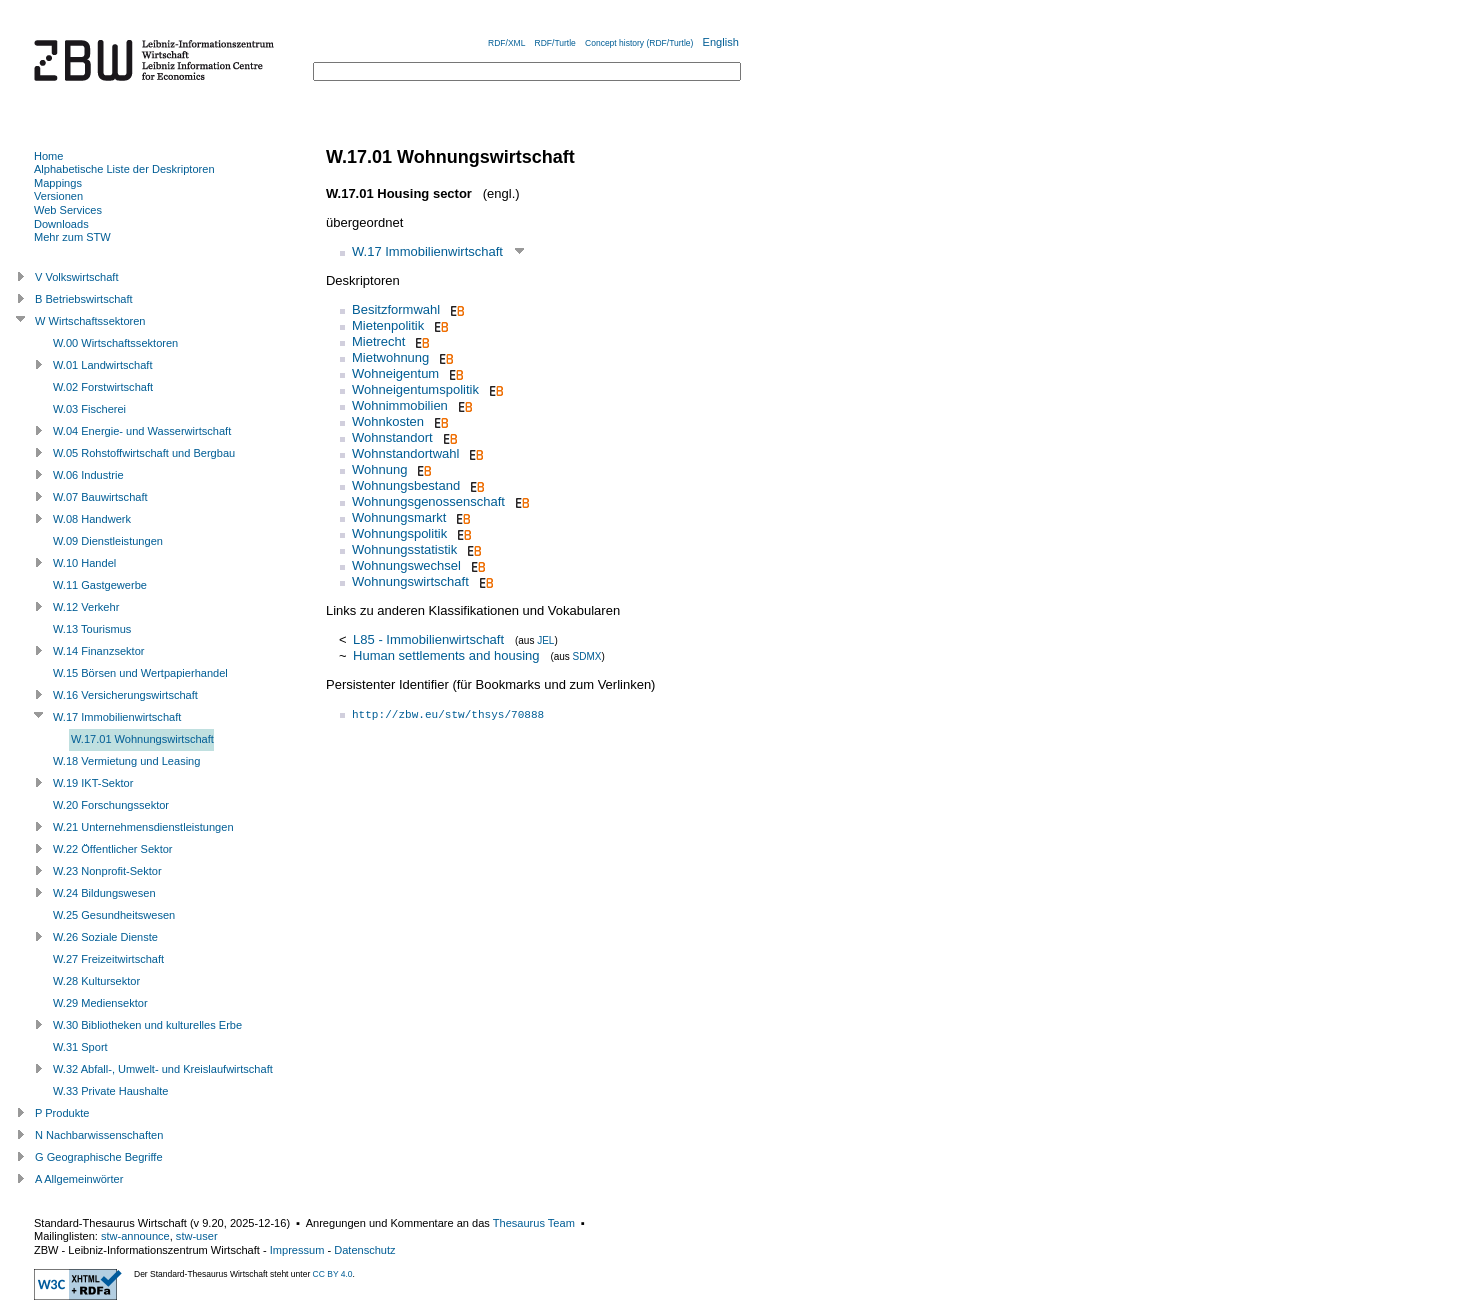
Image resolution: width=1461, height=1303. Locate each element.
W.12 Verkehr (86, 607)
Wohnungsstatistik (404, 549)
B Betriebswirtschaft (84, 299)
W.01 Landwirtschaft (102, 365)
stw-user (197, 1236)
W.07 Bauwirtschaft (100, 497)
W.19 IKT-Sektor (93, 783)
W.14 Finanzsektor (98, 651)
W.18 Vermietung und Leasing (126, 761)
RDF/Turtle (555, 43)
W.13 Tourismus (92, 629)
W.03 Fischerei (89, 409)
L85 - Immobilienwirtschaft (428, 639)
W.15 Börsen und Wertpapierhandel (140, 673)
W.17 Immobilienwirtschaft (427, 251)
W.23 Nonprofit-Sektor (107, 871)
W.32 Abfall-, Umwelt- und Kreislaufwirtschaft (163, 1069)
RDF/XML (506, 43)
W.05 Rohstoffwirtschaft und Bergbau (144, 453)
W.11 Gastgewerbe (100, 585)
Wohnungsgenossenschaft (428, 501)
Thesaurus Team (534, 1223)
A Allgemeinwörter (79, 1179)
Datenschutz (364, 1250)
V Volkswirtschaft (77, 277)
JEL (545, 640)
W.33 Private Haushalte (110, 1091)
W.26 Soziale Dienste (105, 937)
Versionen (58, 196)
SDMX (587, 656)
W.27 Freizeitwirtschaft (108, 959)
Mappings (58, 183)
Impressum (297, 1250)
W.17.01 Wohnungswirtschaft (142, 739)
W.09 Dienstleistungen (108, 541)
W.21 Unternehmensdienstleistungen (143, 827)
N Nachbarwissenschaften (99, 1135)
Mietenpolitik (388, 325)
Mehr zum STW (72, 237)
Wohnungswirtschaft (410, 581)
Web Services (68, 210)
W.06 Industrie (88, 475)
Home (48, 156)
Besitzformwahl (396, 309)
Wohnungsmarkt (399, 517)
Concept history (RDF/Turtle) (639, 43)
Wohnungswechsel (406, 565)
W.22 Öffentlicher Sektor (113, 849)
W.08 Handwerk (92, 519)
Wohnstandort (392, 437)
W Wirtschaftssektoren (90, 321)
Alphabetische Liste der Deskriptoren (124, 169)
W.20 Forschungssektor (111, 805)
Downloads (61, 224)
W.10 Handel (84, 563)
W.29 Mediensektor (100, 1003)
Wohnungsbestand (406, 485)
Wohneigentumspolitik (415, 389)
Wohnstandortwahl (405, 453)
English (721, 42)
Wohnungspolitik (399, 533)
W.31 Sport (80, 1047)
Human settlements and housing (446, 655)
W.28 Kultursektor (96, 981)
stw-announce (135, 1236)
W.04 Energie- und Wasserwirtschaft (142, 431)
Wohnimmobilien (400, 405)
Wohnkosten (388, 421)
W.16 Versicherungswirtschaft (125, 695)
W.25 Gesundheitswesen (114, 915)
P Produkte (62, 1113)
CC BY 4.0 (333, 1274)
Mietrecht (378, 341)
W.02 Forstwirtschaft (103, 387)
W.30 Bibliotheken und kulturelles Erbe (147, 1025)
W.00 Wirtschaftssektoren (115, 343)
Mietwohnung (390, 357)
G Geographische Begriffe (99, 1157)
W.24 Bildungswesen (104, 893)
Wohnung (379, 469)
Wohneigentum (395, 373)
